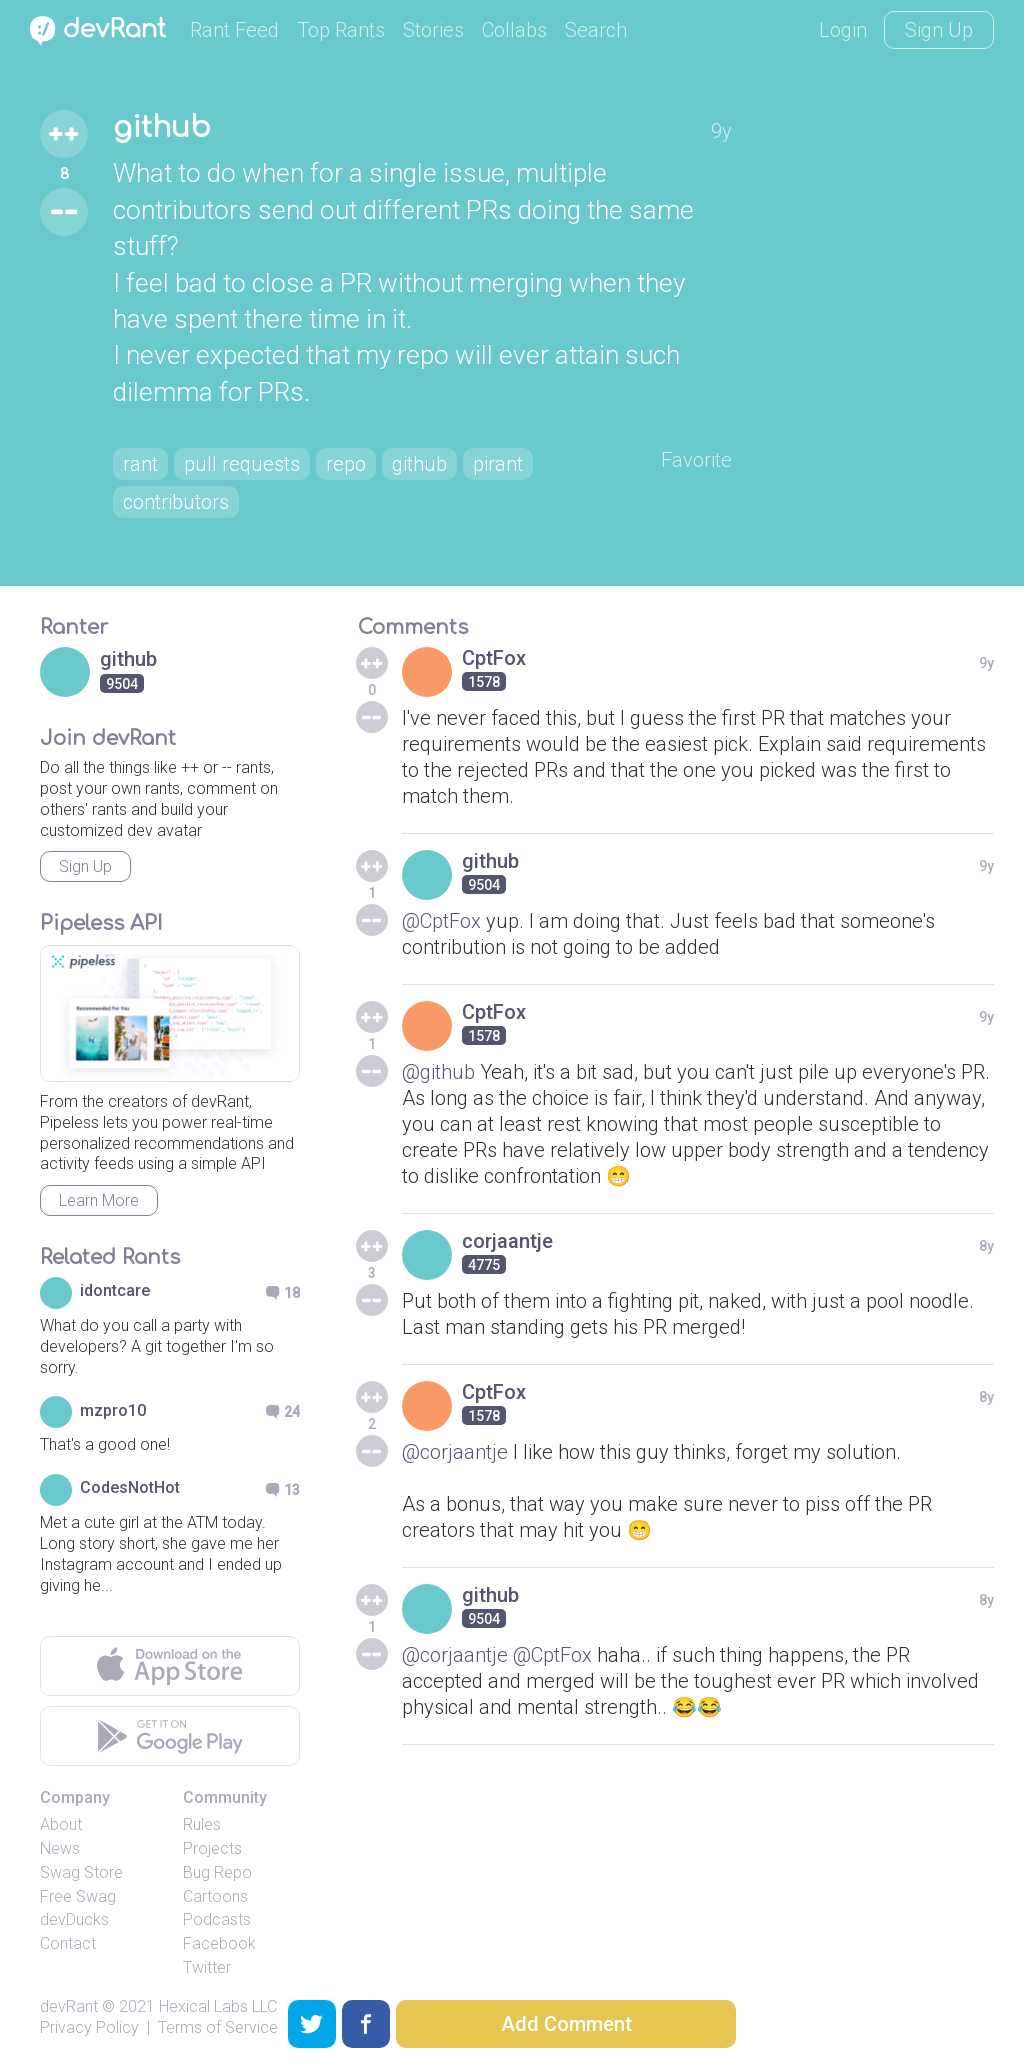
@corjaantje (455, 1452)
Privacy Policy (89, 2027)
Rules (202, 1824)
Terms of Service (218, 2027)
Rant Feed (234, 30)
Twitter (207, 1967)
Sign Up (939, 30)
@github (438, 1072)
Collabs (514, 30)
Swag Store (81, 1872)
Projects (212, 1848)
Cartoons (215, 1896)
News (60, 1848)
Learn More (99, 1200)
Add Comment (566, 2024)
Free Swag (78, 1896)
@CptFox (441, 921)
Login (843, 30)
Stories (433, 30)
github (162, 128)
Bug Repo (217, 1872)
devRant (69, 2006)
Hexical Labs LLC (218, 2006)
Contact (68, 1943)
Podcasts (217, 1919)
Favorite (696, 460)
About (61, 1824)
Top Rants (341, 30)
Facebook (219, 1943)
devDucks (74, 1919)
